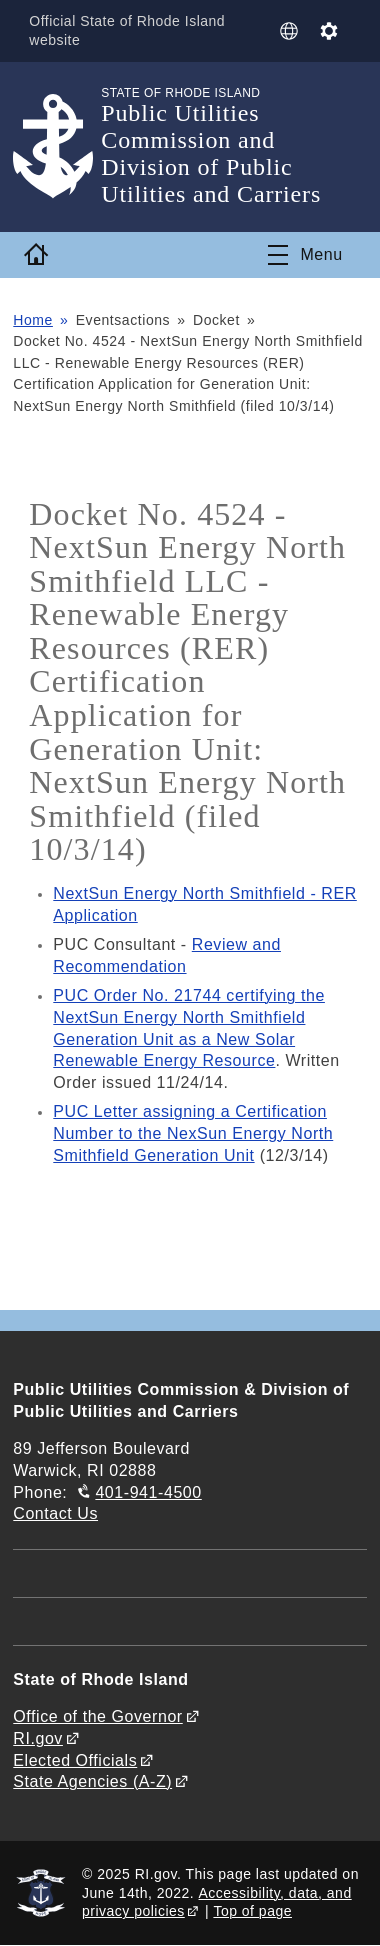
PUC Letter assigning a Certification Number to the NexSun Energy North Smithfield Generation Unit (193, 1133)
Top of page (252, 1911)
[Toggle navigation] (305, 255)
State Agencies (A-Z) (92, 1781)
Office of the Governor (97, 1716)
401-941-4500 (148, 1492)
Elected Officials (75, 1760)
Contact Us (55, 1513)
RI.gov (38, 1738)
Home (33, 320)
